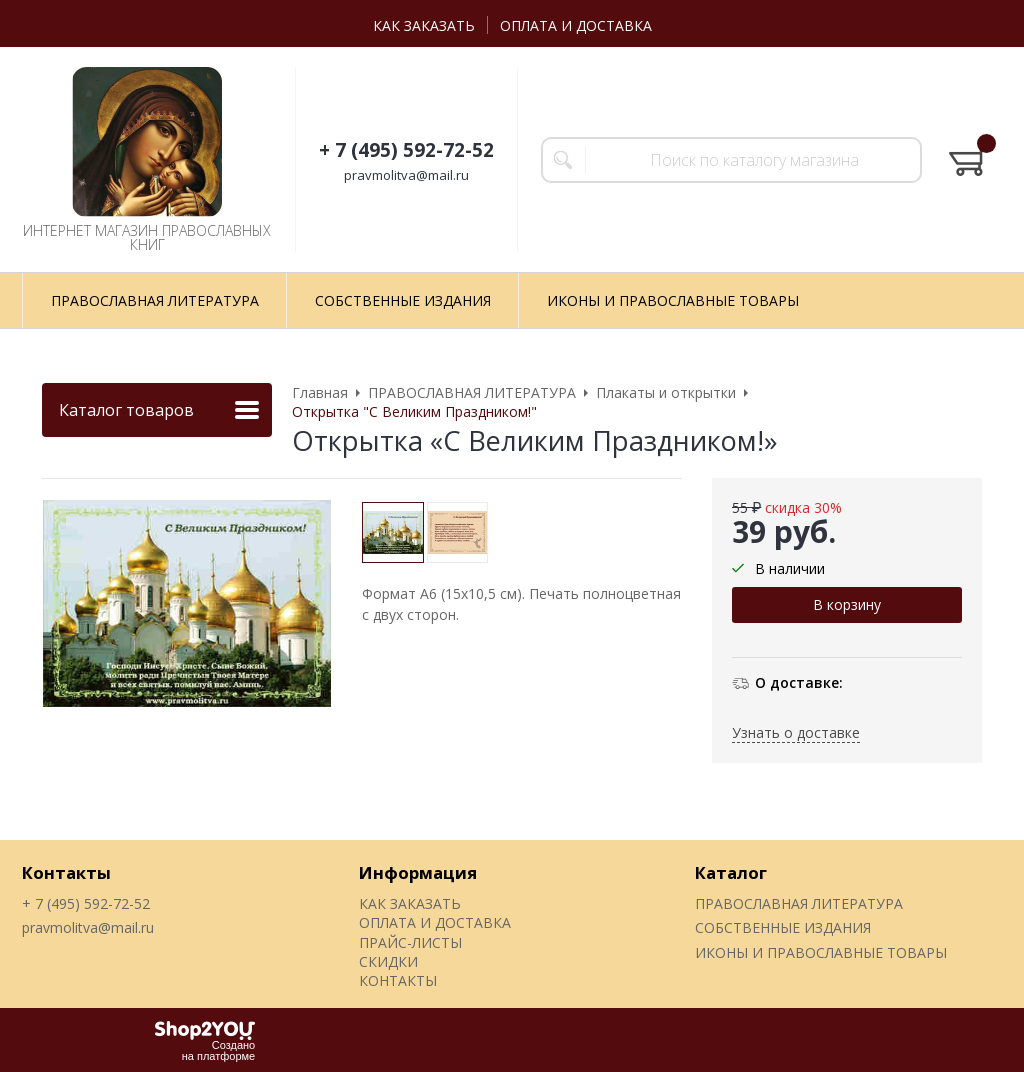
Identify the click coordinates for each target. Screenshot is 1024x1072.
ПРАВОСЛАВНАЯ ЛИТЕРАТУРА (799, 903)
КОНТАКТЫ (398, 980)
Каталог (731, 872)
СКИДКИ (388, 961)
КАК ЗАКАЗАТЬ (424, 25)
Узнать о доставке (796, 732)
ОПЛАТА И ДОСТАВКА (576, 25)
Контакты (66, 872)
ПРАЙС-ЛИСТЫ (410, 942)
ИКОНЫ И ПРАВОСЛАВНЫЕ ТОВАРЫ (821, 952)
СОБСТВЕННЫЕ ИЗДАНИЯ (783, 927)
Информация (418, 872)
